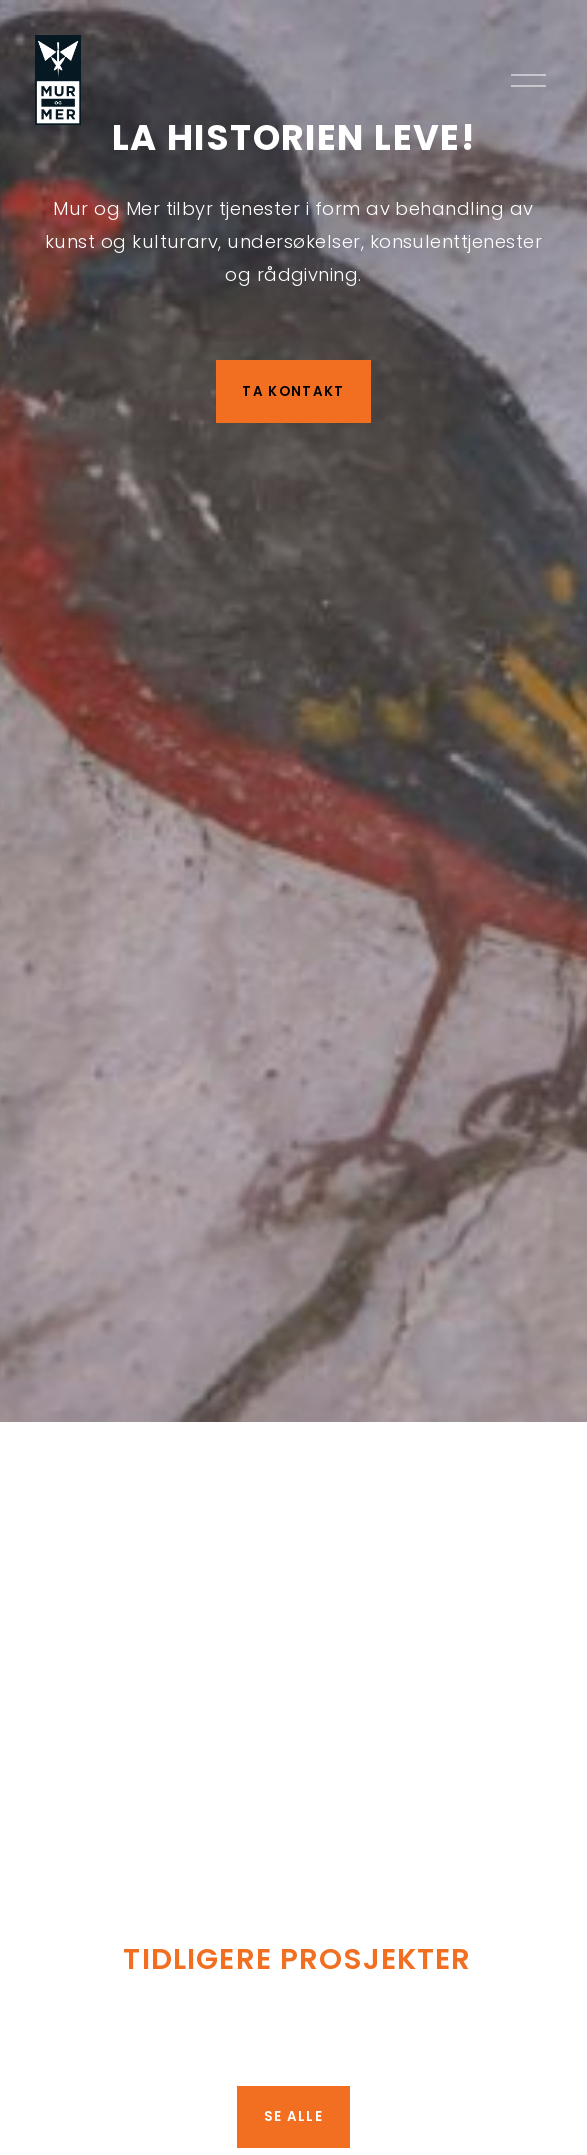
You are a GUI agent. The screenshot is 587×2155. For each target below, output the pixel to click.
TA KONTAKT (293, 391)
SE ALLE (293, 2116)
